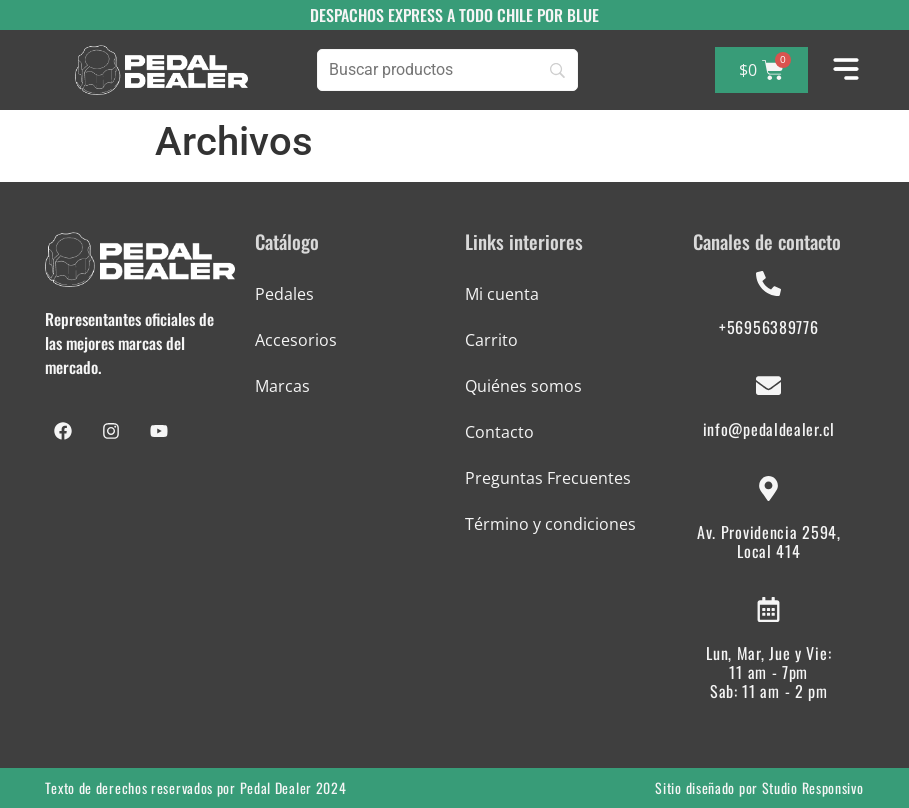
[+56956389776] (768, 283)
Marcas (282, 386)
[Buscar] (447, 70)
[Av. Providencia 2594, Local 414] (768, 488)
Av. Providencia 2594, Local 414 (769, 541)
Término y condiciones (550, 524)
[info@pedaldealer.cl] (768, 385)
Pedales (284, 294)
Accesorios (296, 340)
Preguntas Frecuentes (548, 478)
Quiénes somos (523, 386)
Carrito (491, 340)
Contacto (499, 432)
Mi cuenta (502, 294)
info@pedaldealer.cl (769, 429)
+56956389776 (768, 327)
